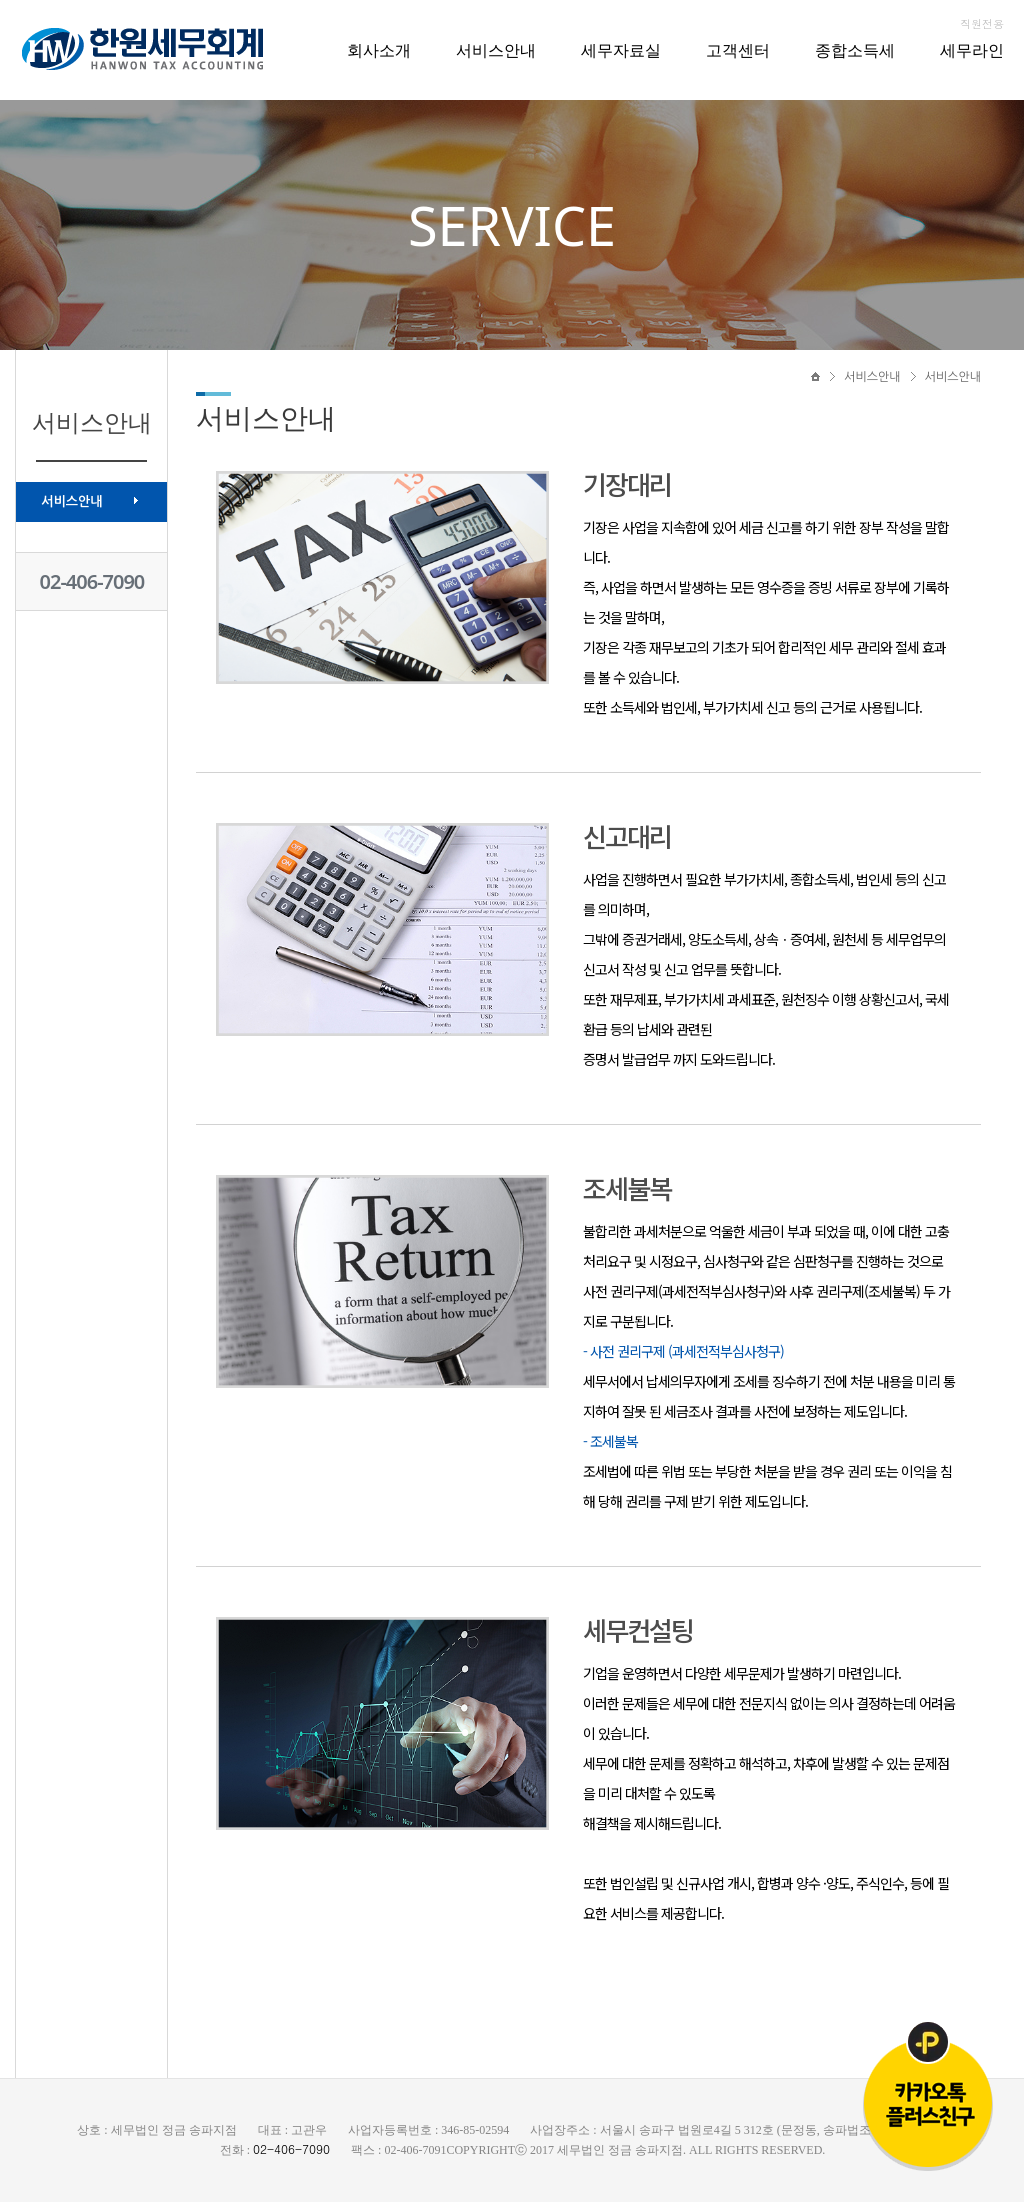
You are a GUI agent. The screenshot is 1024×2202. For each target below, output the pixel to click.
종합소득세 (855, 50)
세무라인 (972, 50)
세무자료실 (621, 50)
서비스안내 (496, 50)
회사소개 (379, 50)
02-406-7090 (92, 581)
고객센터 (738, 50)
